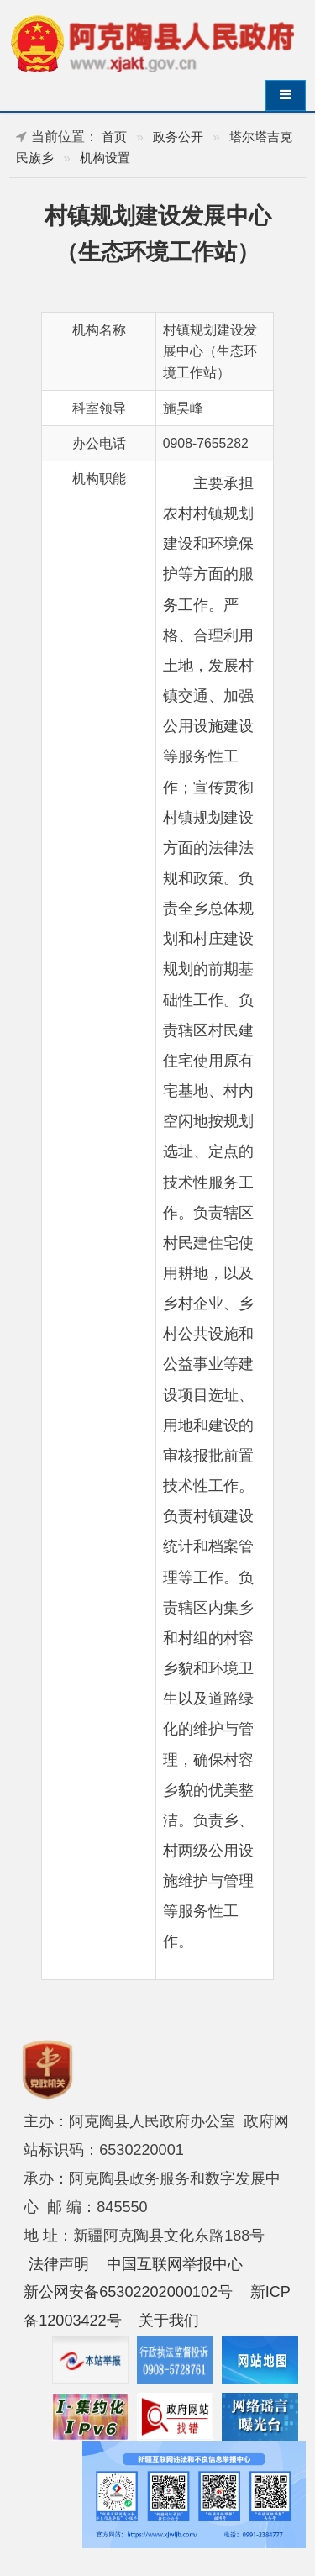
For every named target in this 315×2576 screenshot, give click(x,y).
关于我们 (169, 2320)
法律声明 (59, 2264)
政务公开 (178, 136)
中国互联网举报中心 (175, 2264)
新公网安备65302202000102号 (128, 2292)
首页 (114, 136)
